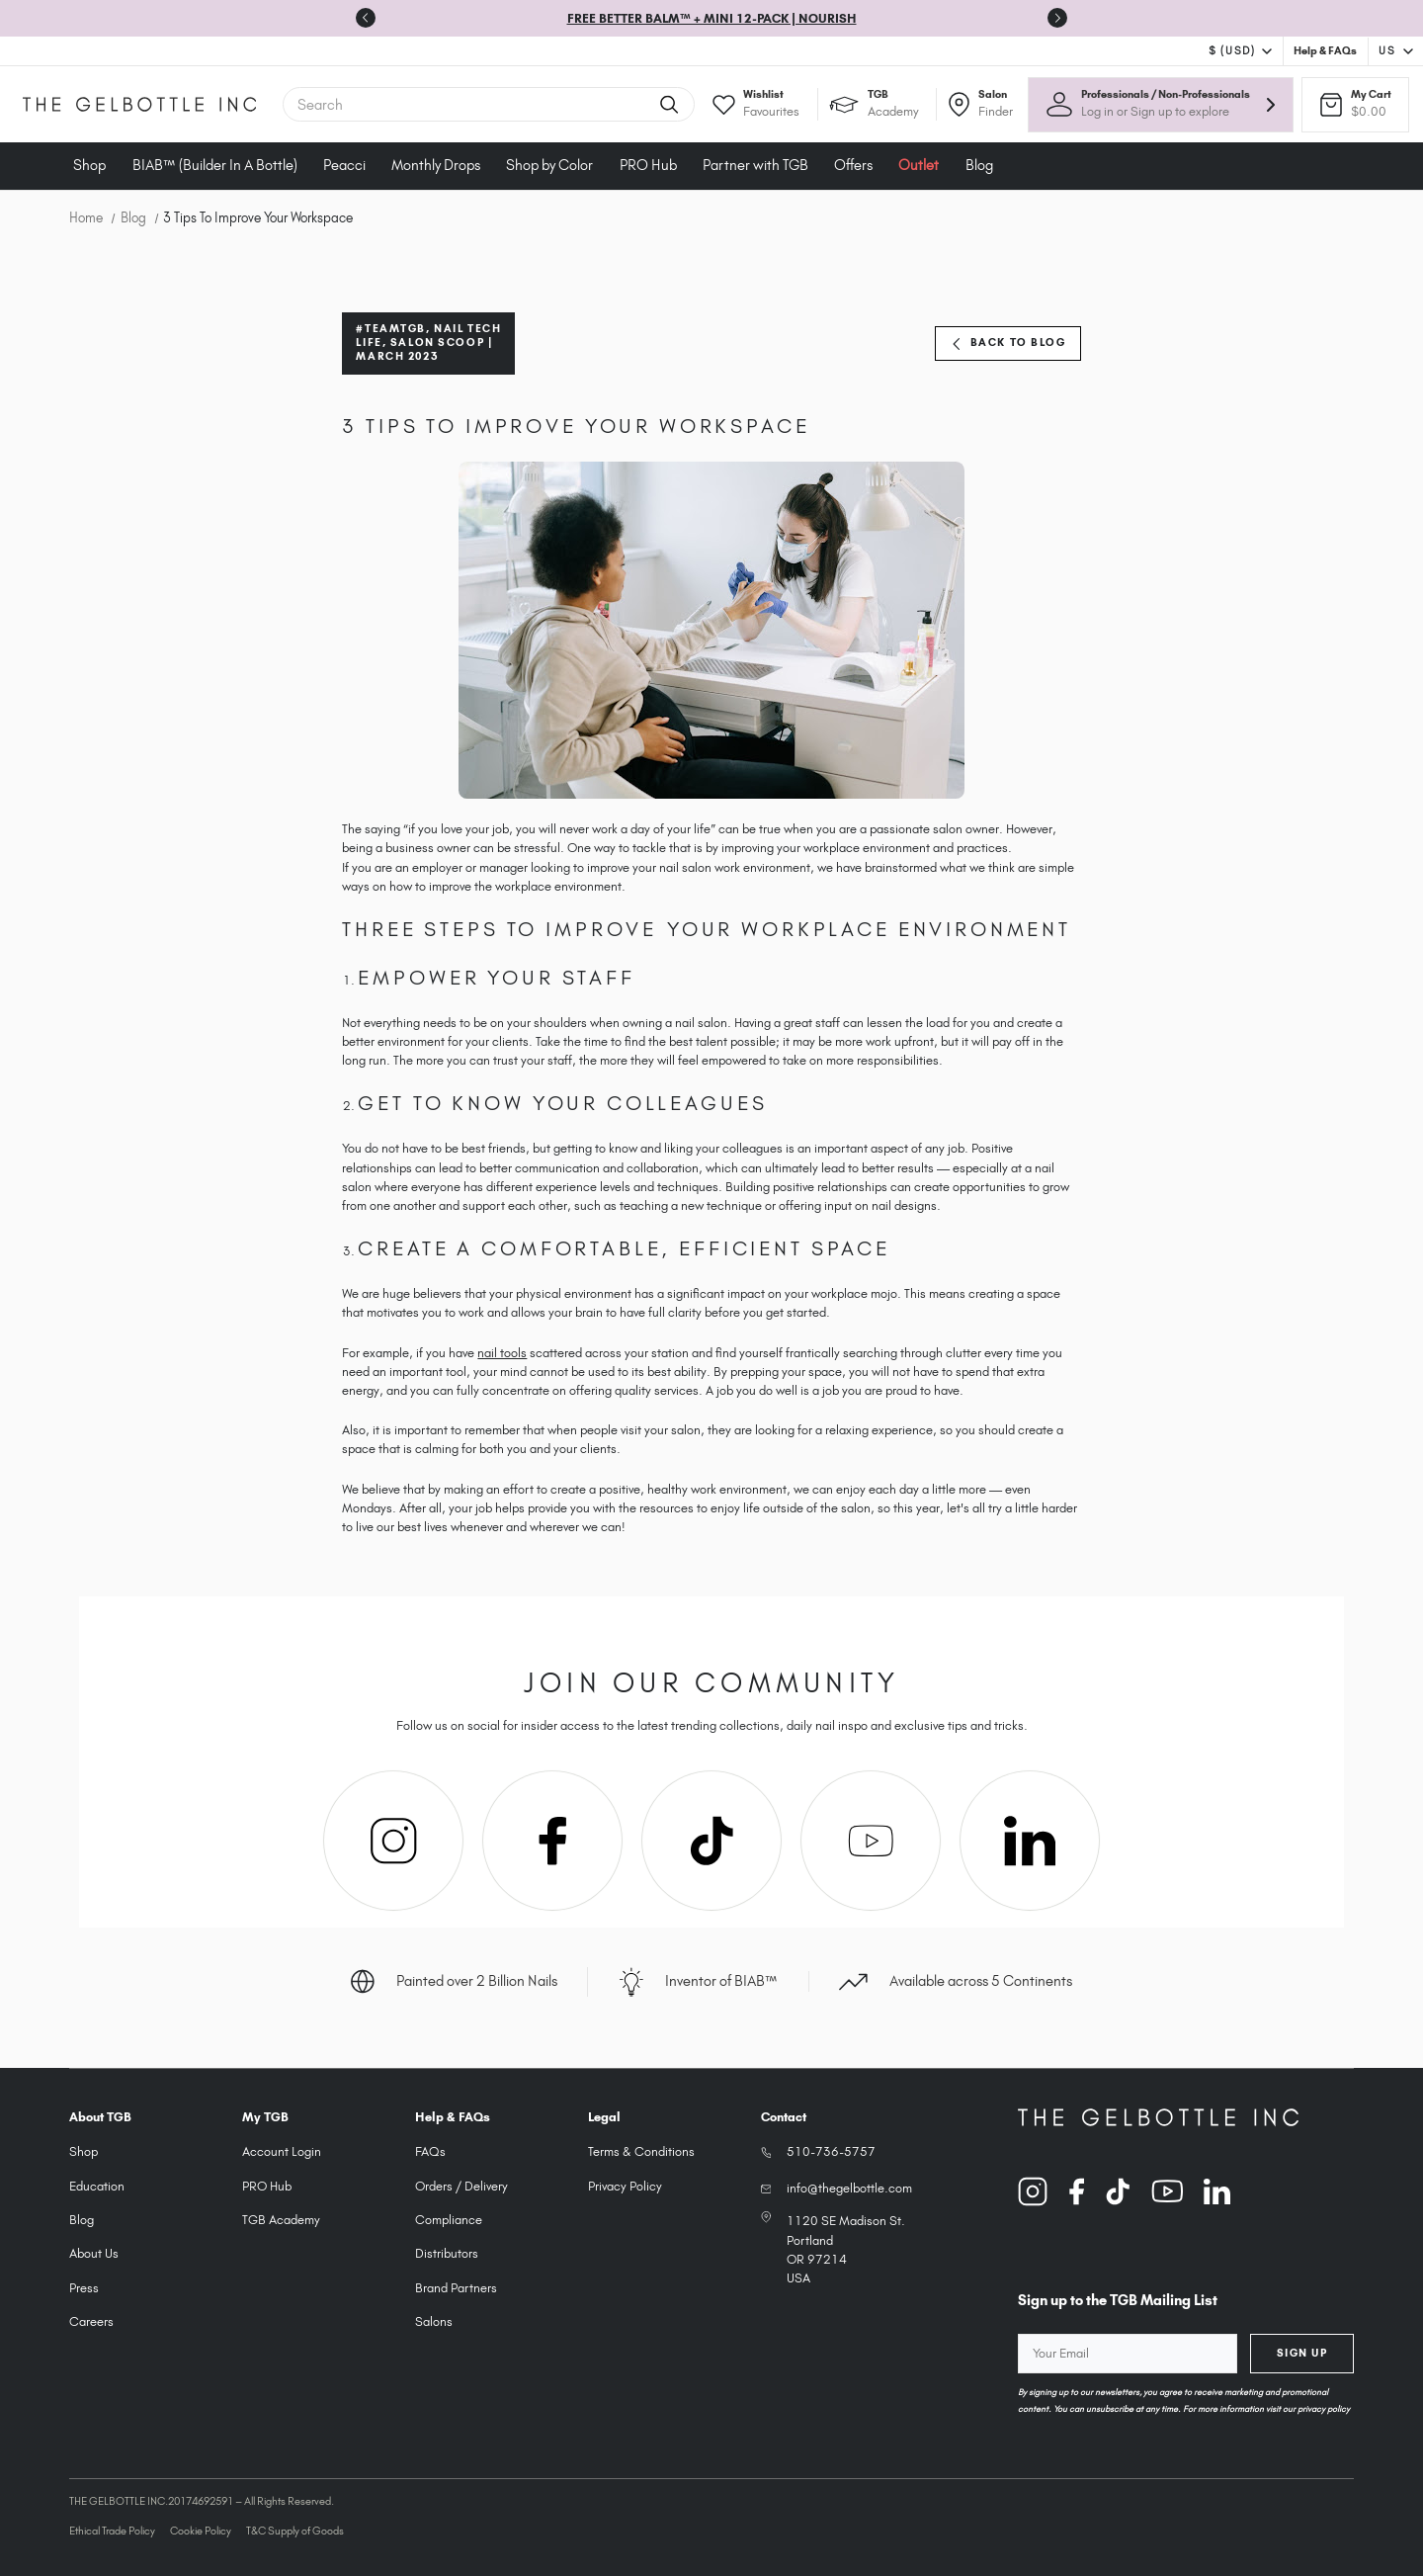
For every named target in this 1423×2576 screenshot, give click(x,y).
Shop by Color (549, 165)
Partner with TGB (755, 165)
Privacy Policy (625, 2186)
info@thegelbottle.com (849, 2188)
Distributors (446, 2253)
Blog (979, 165)
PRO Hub (648, 165)
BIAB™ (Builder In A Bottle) (214, 165)
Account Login (281, 2151)
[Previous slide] (366, 18)
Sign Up (1302, 2353)
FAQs (430, 2151)
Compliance (448, 2219)
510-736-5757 (831, 2151)
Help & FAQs (1325, 50)
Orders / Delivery (461, 2186)
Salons (434, 2321)
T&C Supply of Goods (295, 2530)
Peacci (344, 165)
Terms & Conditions (641, 2151)
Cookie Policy (200, 2530)
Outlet (918, 165)
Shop (89, 165)
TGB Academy (281, 2219)
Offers (853, 165)
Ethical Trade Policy (112, 2530)
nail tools (502, 1352)
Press (84, 2287)
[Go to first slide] (1057, 18)
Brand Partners (456, 2287)
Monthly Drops (435, 165)
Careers (91, 2321)
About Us (94, 2253)
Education (97, 2186)
